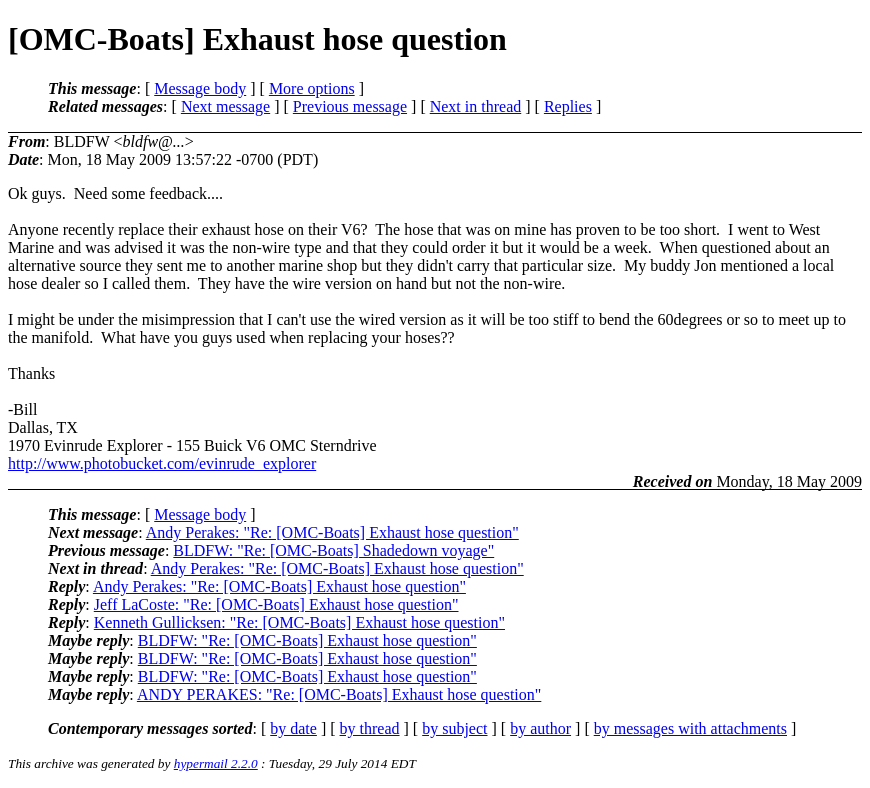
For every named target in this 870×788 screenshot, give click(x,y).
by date (293, 728)
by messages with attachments (690, 728)
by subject (454, 728)
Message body (200, 88)
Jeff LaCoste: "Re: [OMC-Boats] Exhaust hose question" (276, 604)
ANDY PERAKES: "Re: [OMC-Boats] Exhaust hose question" (339, 694)
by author (540, 728)
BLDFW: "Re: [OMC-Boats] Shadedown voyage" (333, 550)
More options (312, 88)
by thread (370, 728)
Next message (225, 106)
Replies (568, 106)
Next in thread (476, 106)
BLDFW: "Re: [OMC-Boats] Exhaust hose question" (307, 640)
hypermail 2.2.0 (216, 763)
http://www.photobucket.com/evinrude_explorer (162, 463)
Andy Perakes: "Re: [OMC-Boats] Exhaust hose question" (332, 532)
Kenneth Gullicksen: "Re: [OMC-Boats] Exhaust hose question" (299, 622)
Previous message (350, 106)
